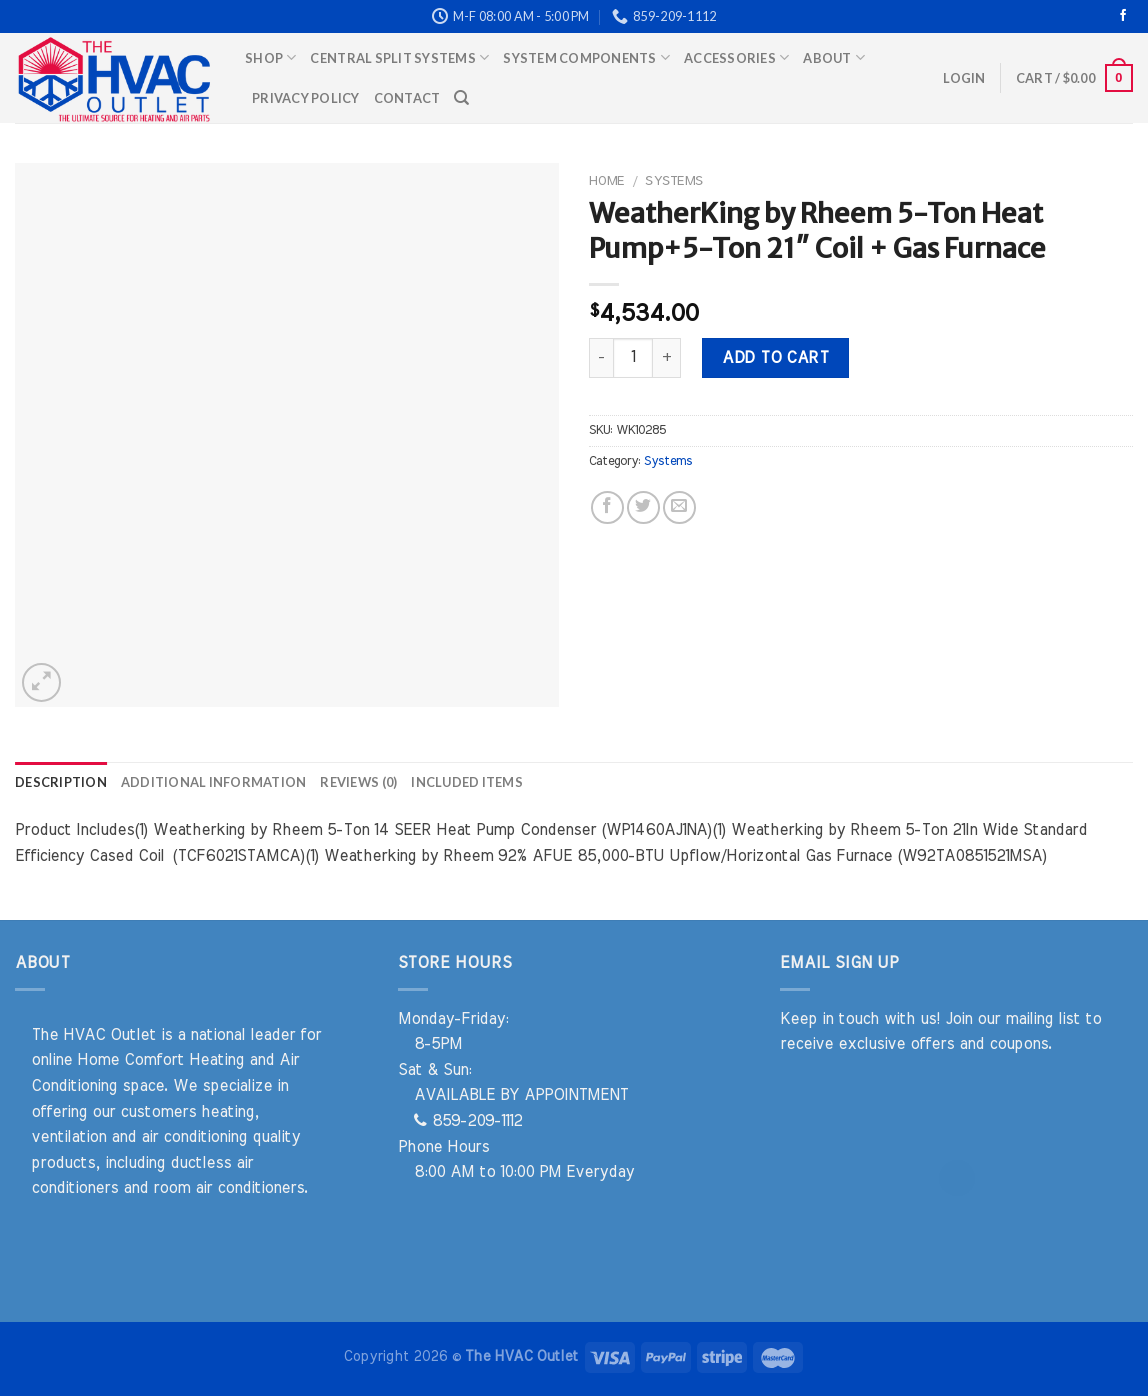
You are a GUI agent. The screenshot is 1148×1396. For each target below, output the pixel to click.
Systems (674, 181)
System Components (586, 57)
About (834, 57)
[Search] (461, 98)
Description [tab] (61, 782)
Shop (270, 57)
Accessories (736, 57)
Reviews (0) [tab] (358, 782)
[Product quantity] (633, 358)
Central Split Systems (399, 57)
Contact (407, 98)
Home (606, 181)
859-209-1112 (468, 1121)
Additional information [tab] (214, 782)
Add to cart (775, 358)
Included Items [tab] (467, 782)
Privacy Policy (306, 98)
